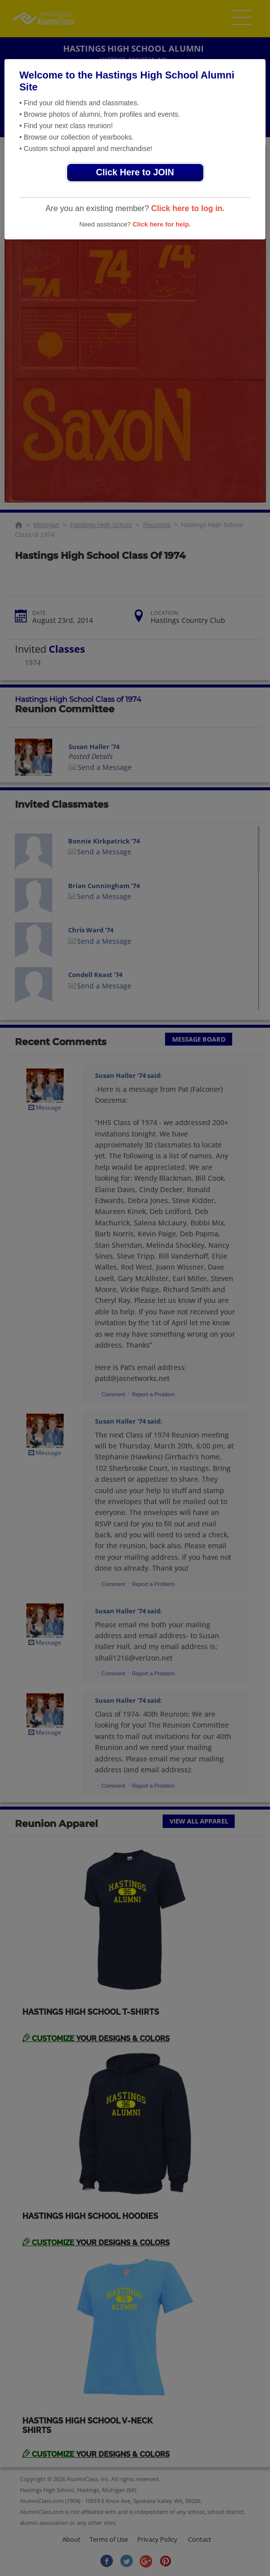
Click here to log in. (188, 208)
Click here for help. (161, 224)
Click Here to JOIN (135, 172)
